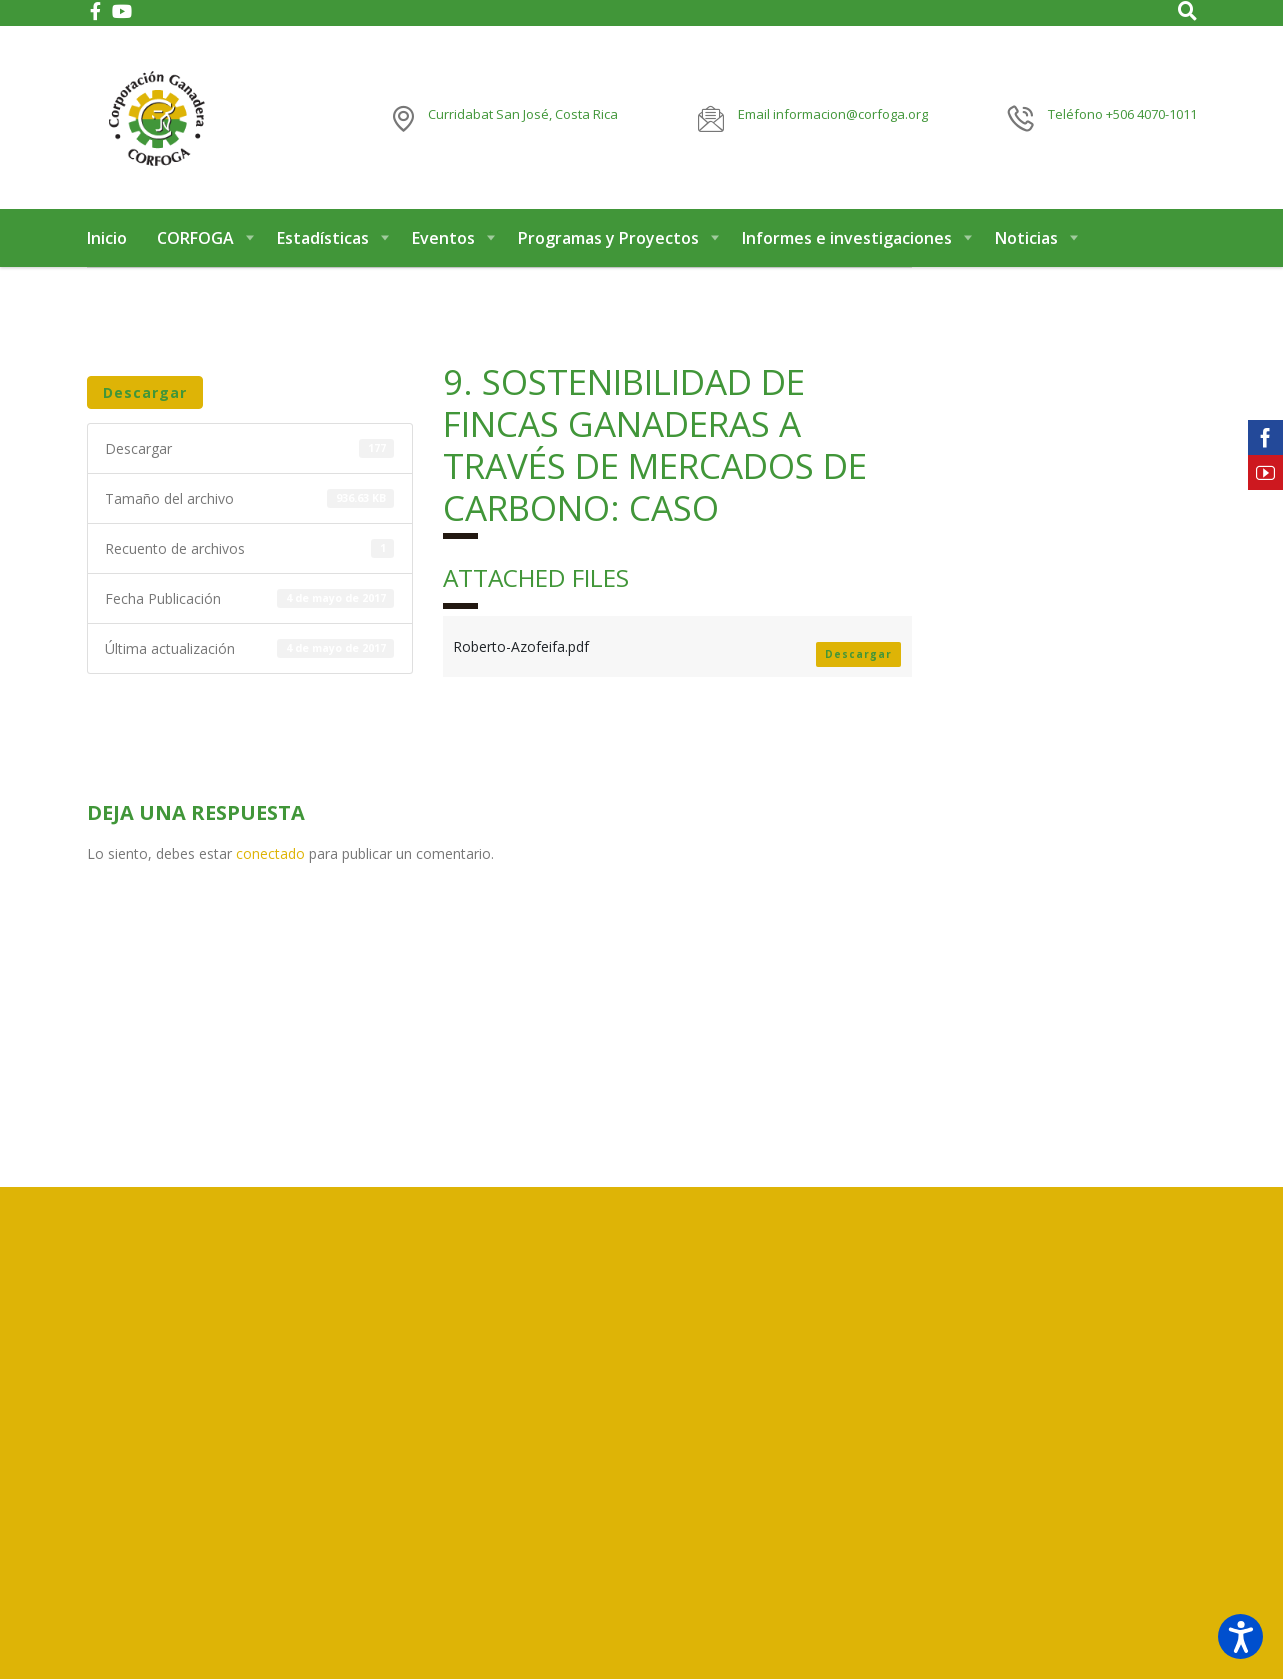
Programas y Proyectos (608, 238)
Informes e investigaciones (847, 238)
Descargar (145, 392)
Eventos (443, 238)
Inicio (107, 238)
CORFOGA (195, 238)
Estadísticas (323, 238)
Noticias (1026, 238)
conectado (270, 853)
